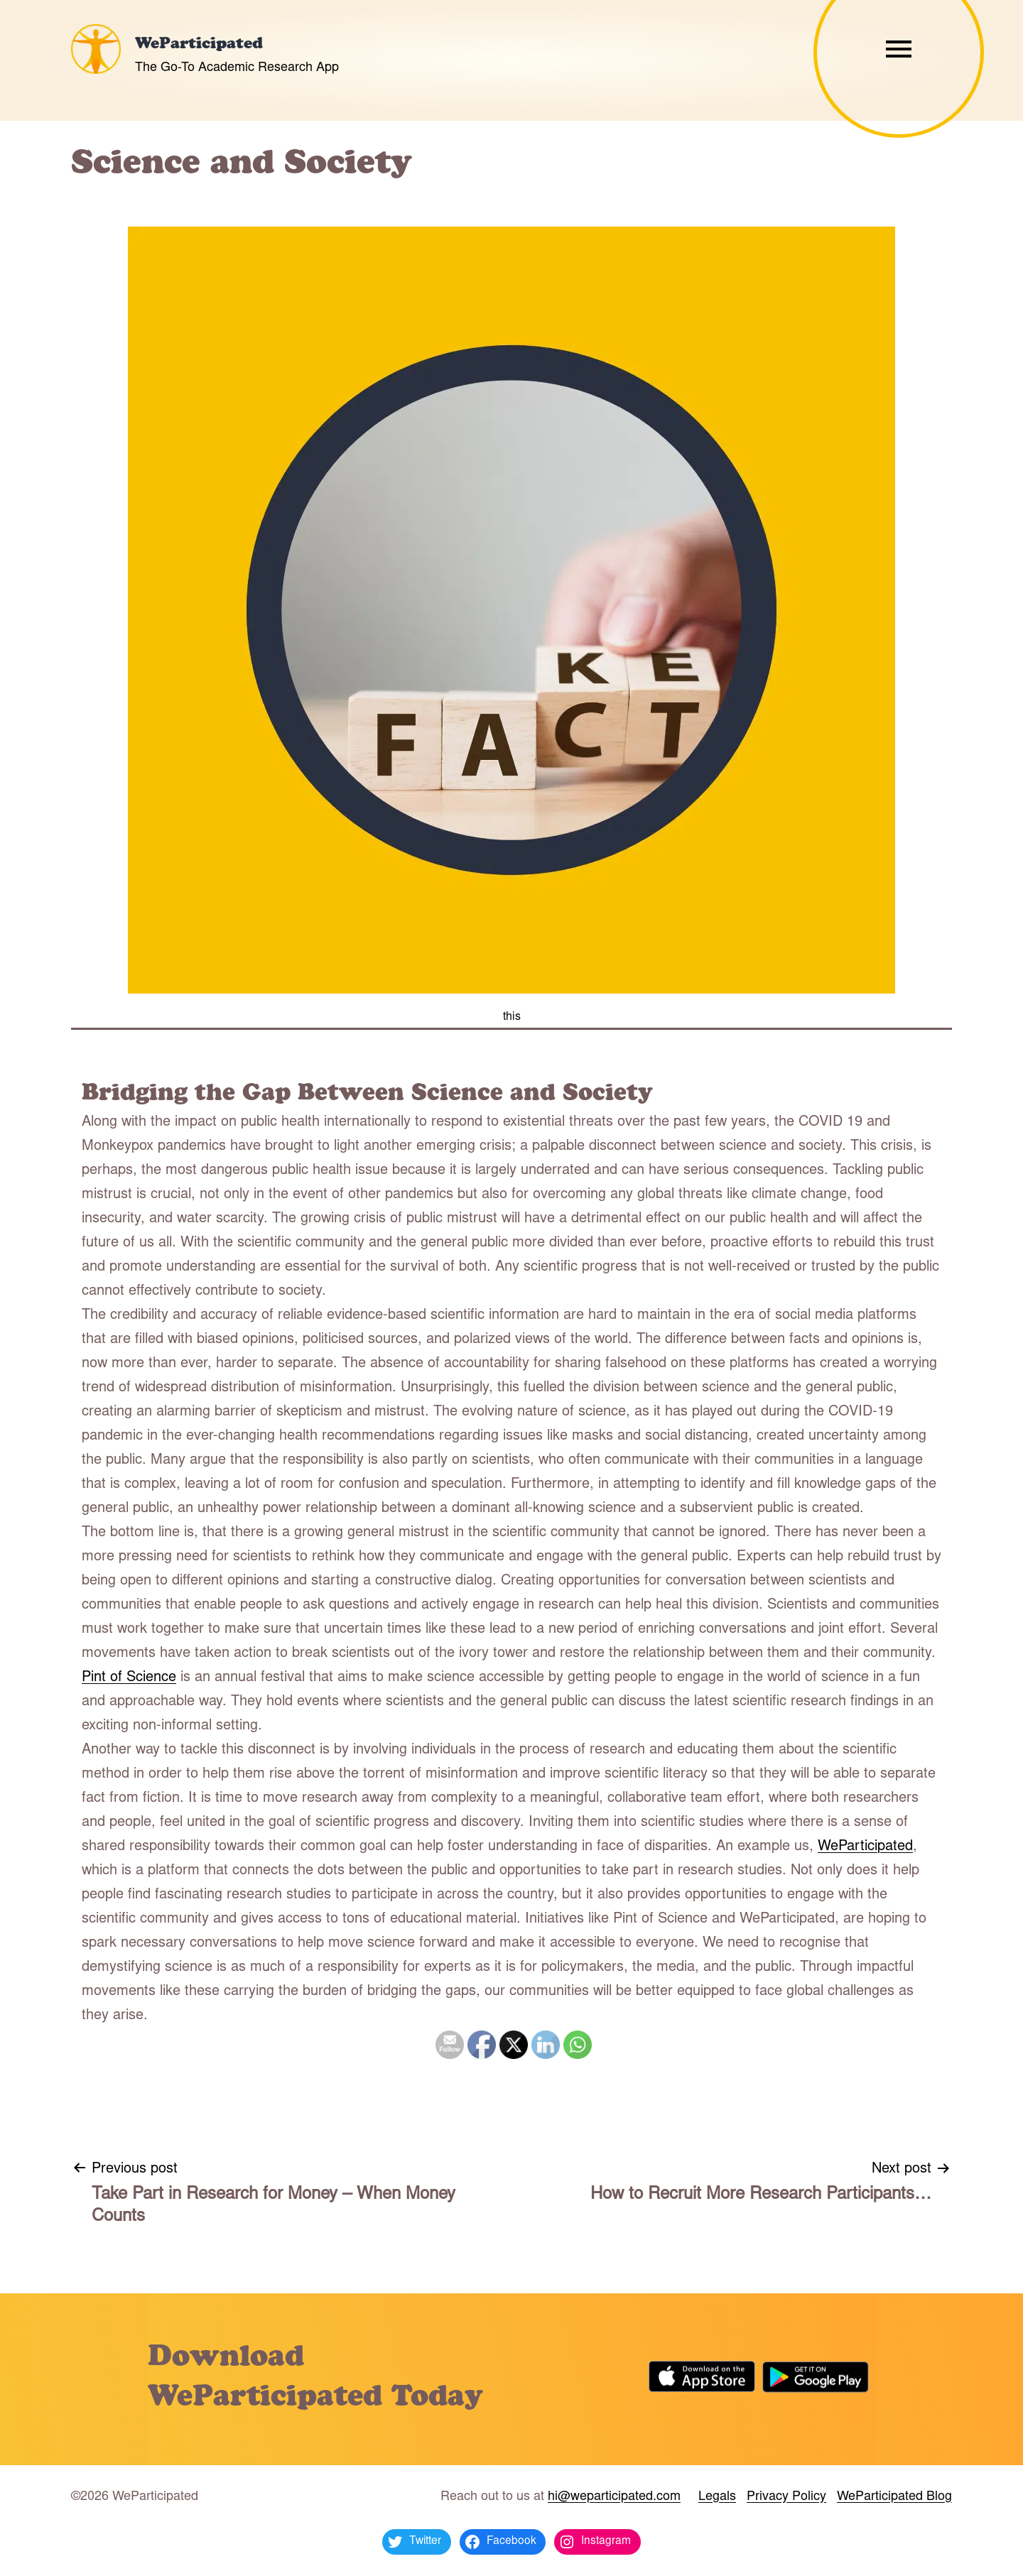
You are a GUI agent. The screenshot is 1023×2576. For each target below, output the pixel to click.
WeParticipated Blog (894, 2497)
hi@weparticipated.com (614, 2497)
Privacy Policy (786, 2497)
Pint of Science (129, 1677)
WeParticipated (199, 45)
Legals (717, 2497)
